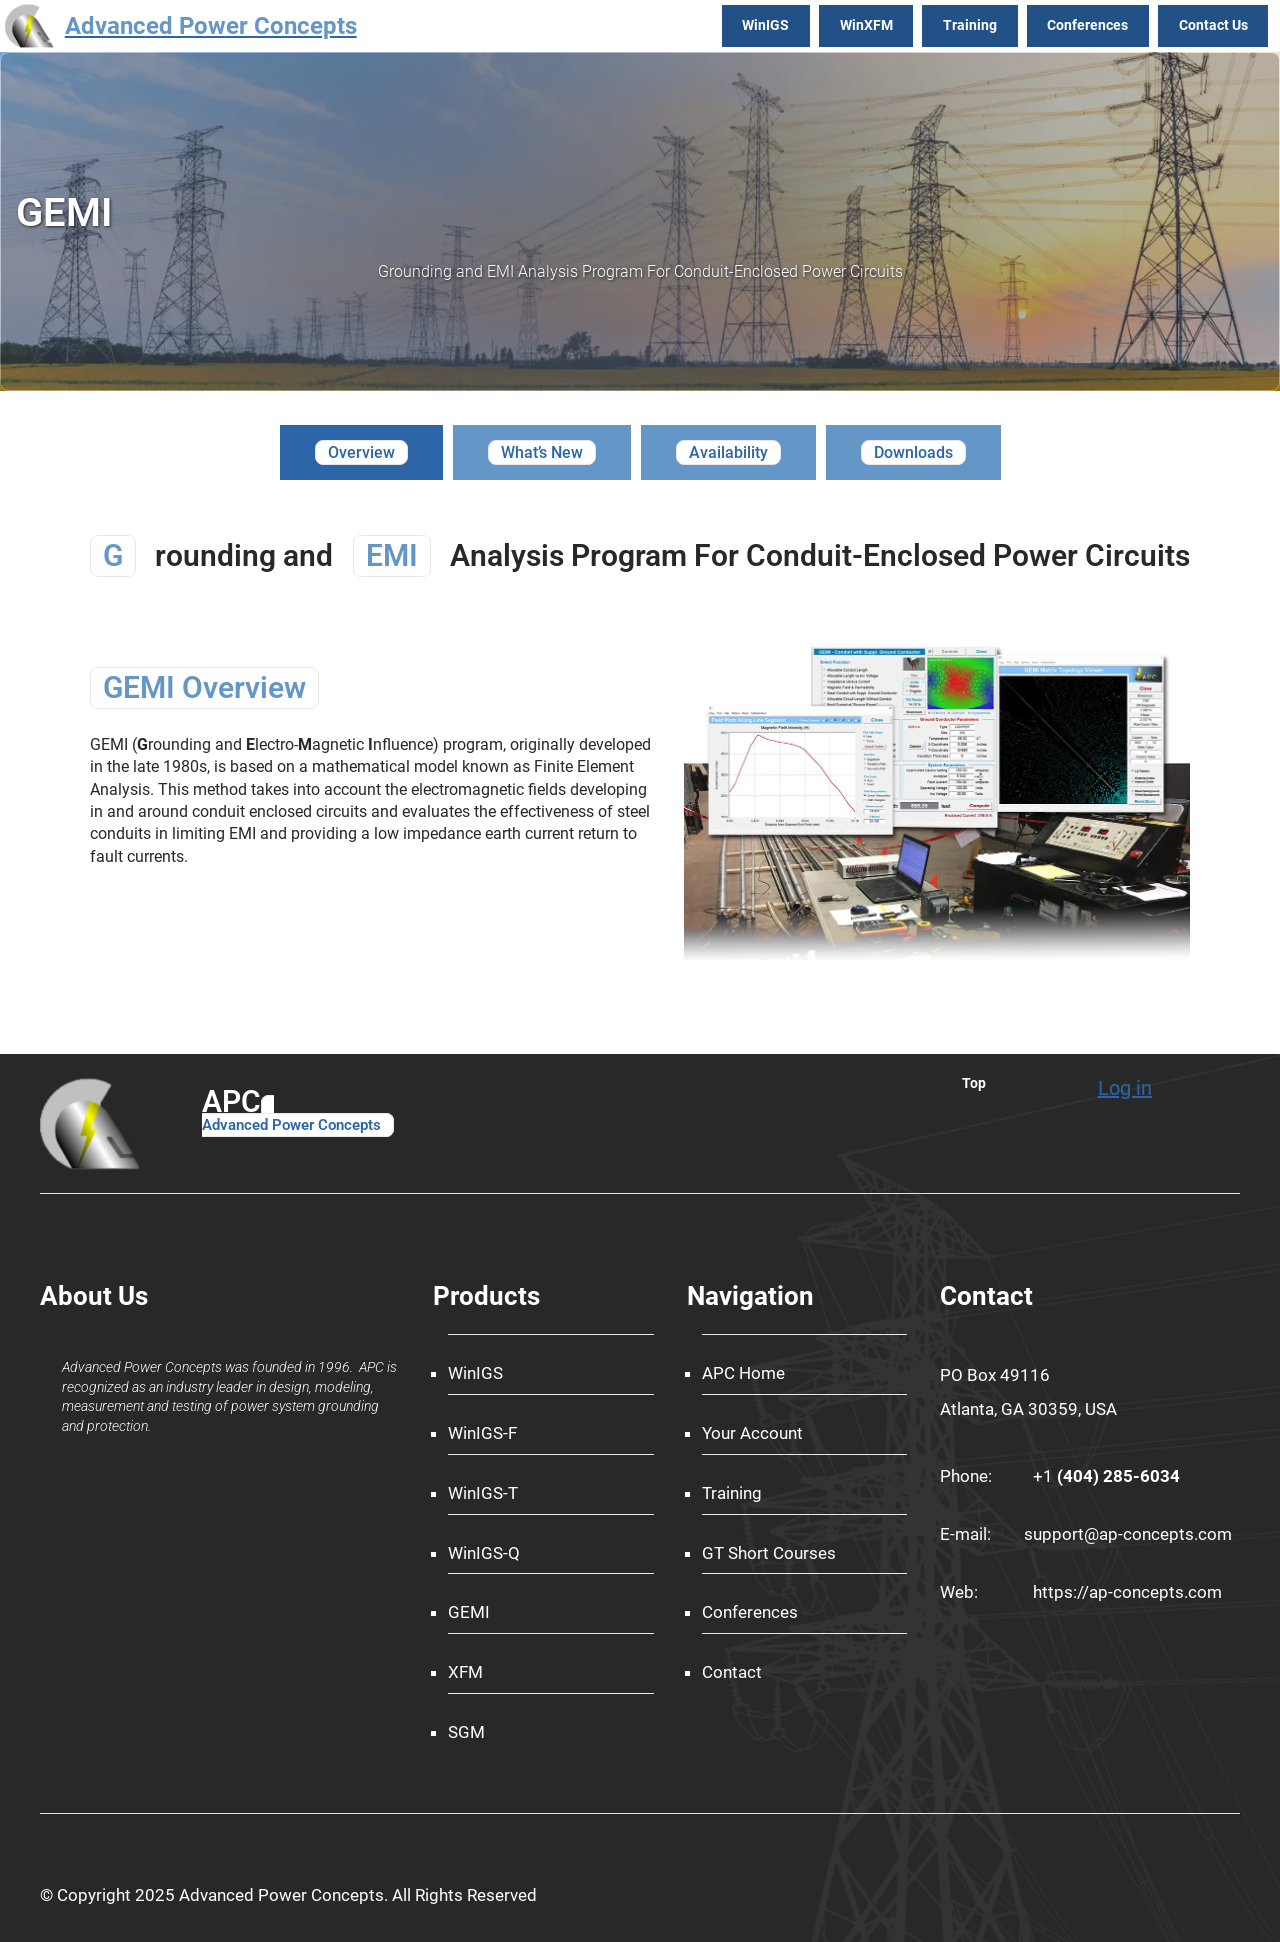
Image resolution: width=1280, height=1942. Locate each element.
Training (970, 25)
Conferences (1087, 25)
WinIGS (765, 25)
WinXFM (866, 25)
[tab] (361, 452)
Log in (1125, 1088)
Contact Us (1213, 25)
